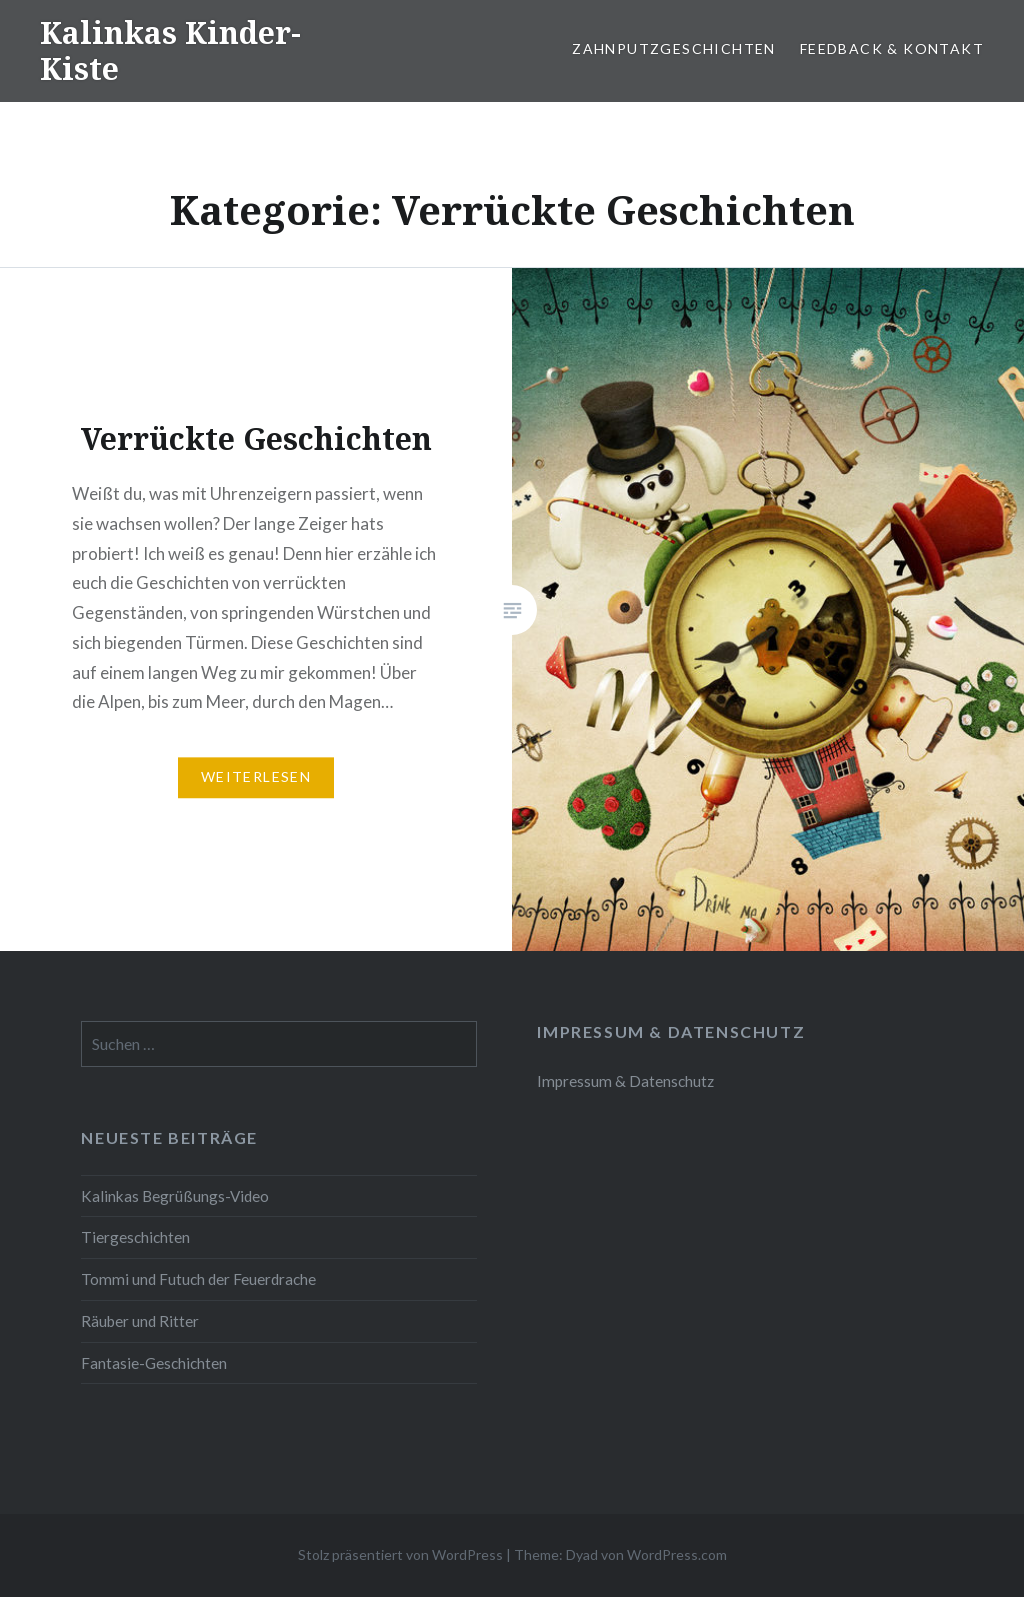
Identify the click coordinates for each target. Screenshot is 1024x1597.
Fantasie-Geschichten (154, 1363)
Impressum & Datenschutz (625, 1081)
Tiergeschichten (135, 1237)
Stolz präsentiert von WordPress (400, 1554)
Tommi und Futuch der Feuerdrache (198, 1279)
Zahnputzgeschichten (674, 48)
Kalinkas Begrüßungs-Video (175, 1196)
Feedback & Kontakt (892, 48)
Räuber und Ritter (140, 1321)
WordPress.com (677, 1554)
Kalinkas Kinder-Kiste (170, 50)
